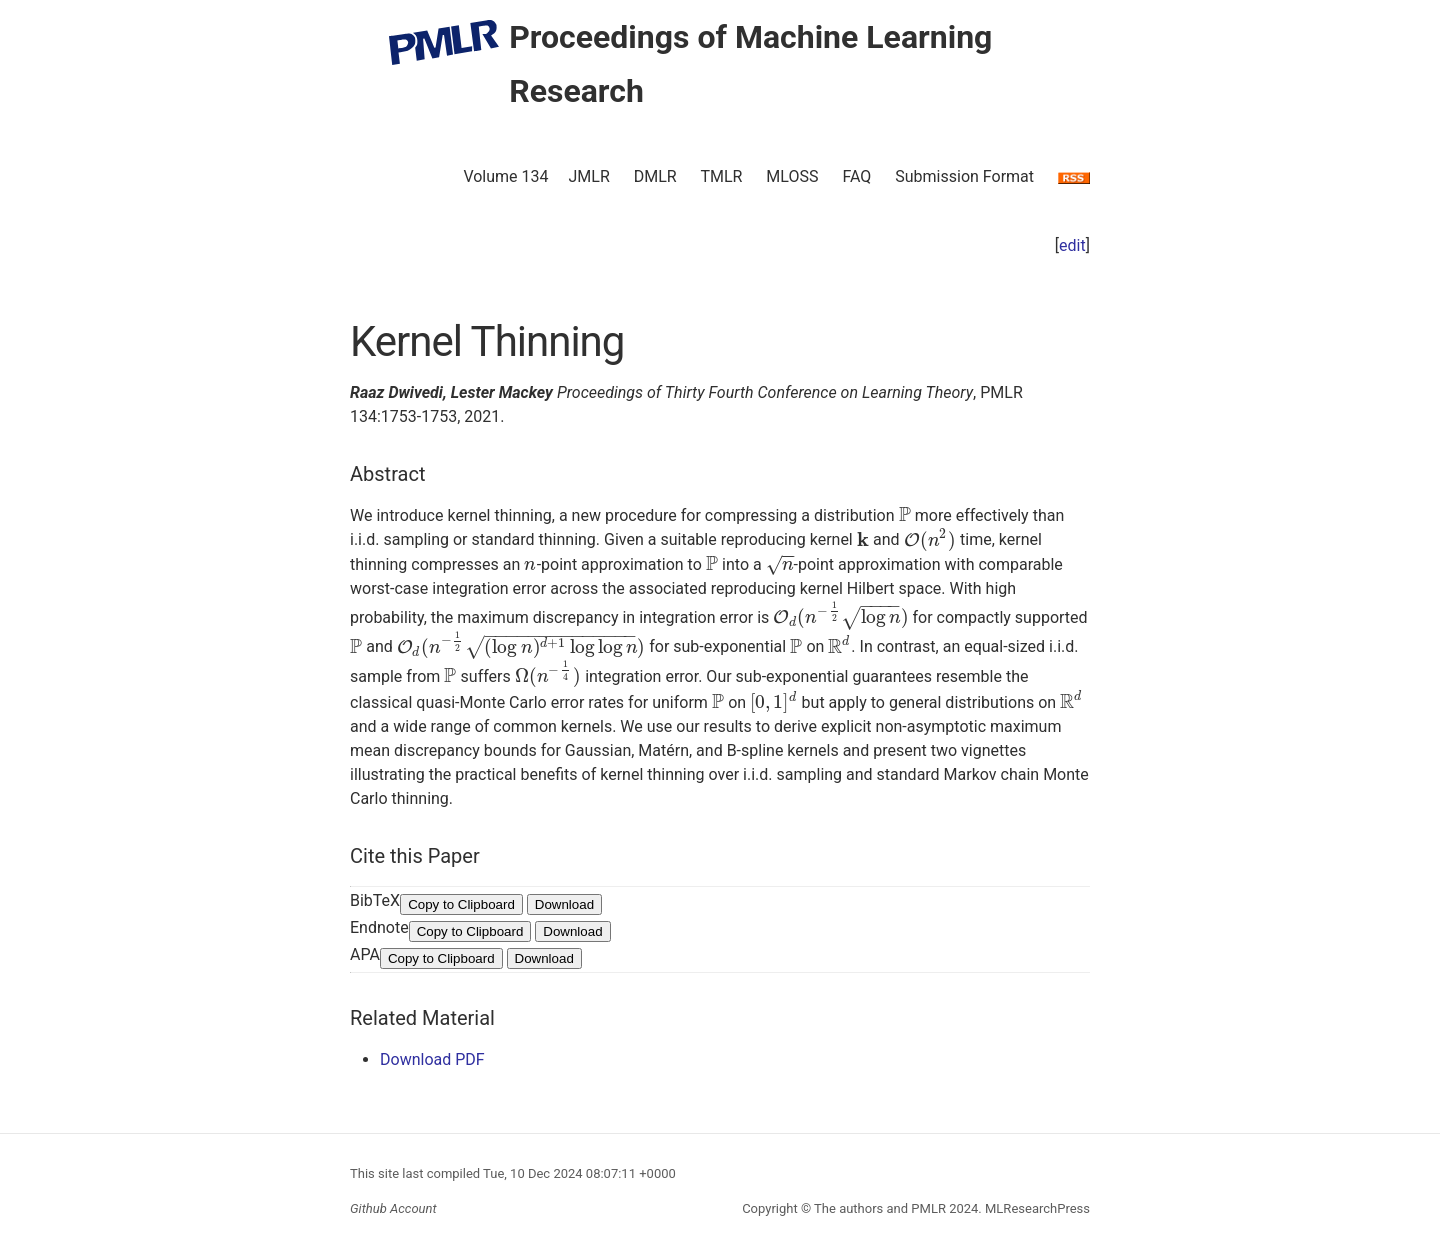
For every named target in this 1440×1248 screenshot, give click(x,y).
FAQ (856, 176)
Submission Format (964, 176)
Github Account (393, 1208)
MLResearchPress (1036, 1208)
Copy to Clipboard (461, 904)
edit (1072, 245)
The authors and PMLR (880, 1208)
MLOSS (792, 176)
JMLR (589, 176)
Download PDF (432, 1059)
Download (564, 904)
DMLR (655, 176)
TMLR (721, 176)
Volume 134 (505, 176)
